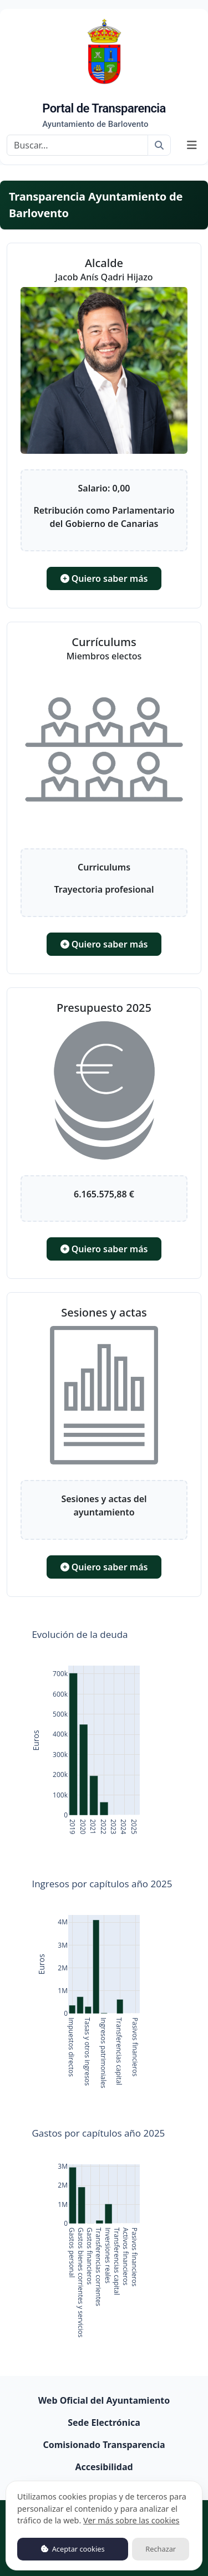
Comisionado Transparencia (104, 2445)
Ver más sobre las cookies (131, 2520)
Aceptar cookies (73, 2549)
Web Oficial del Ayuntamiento (104, 2400)
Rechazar (160, 2549)
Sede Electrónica (104, 2422)
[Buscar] (77, 145)
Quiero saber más (104, 578)
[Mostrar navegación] (191, 145)
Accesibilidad (104, 2467)
